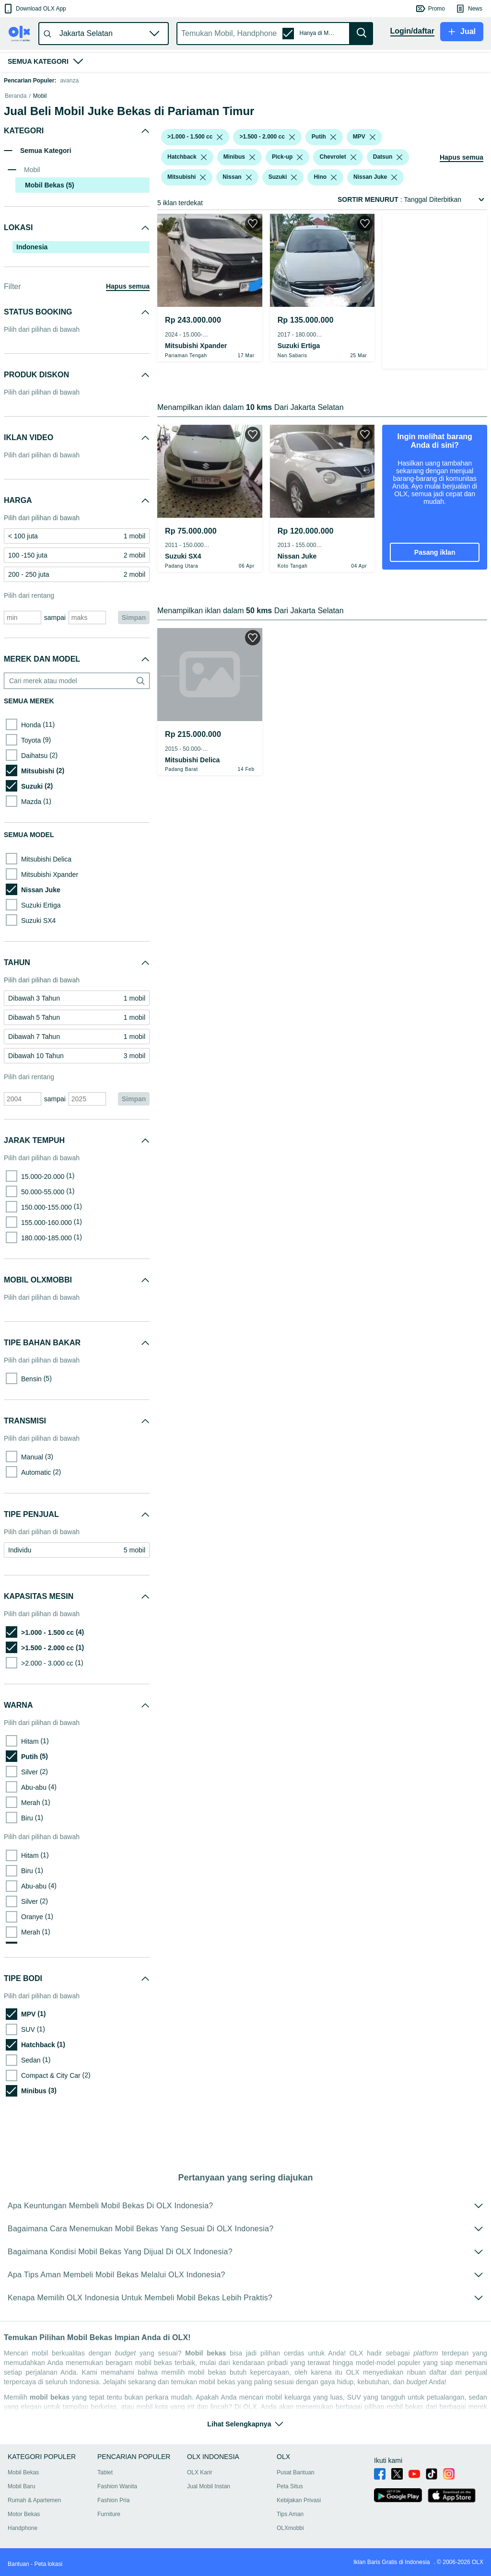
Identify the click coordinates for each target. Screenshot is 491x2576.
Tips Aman (290, 2525)
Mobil (40, 143)
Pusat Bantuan (296, 2484)
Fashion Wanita (117, 2497)
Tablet (105, 2484)
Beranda (15, 143)
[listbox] (219, 185)
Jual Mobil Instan (208, 2497)
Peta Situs (290, 2497)
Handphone (22, 2539)
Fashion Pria (113, 2511)
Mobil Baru (21, 2497)
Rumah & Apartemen (34, 2511)
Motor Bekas (24, 2525)
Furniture (108, 2525)
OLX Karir (199, 2484)
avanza (69, 80)
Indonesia (31, 295)
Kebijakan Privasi (299, 2511)
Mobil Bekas (23, 2484)
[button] (34, 8)
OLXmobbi (290, 2539)
